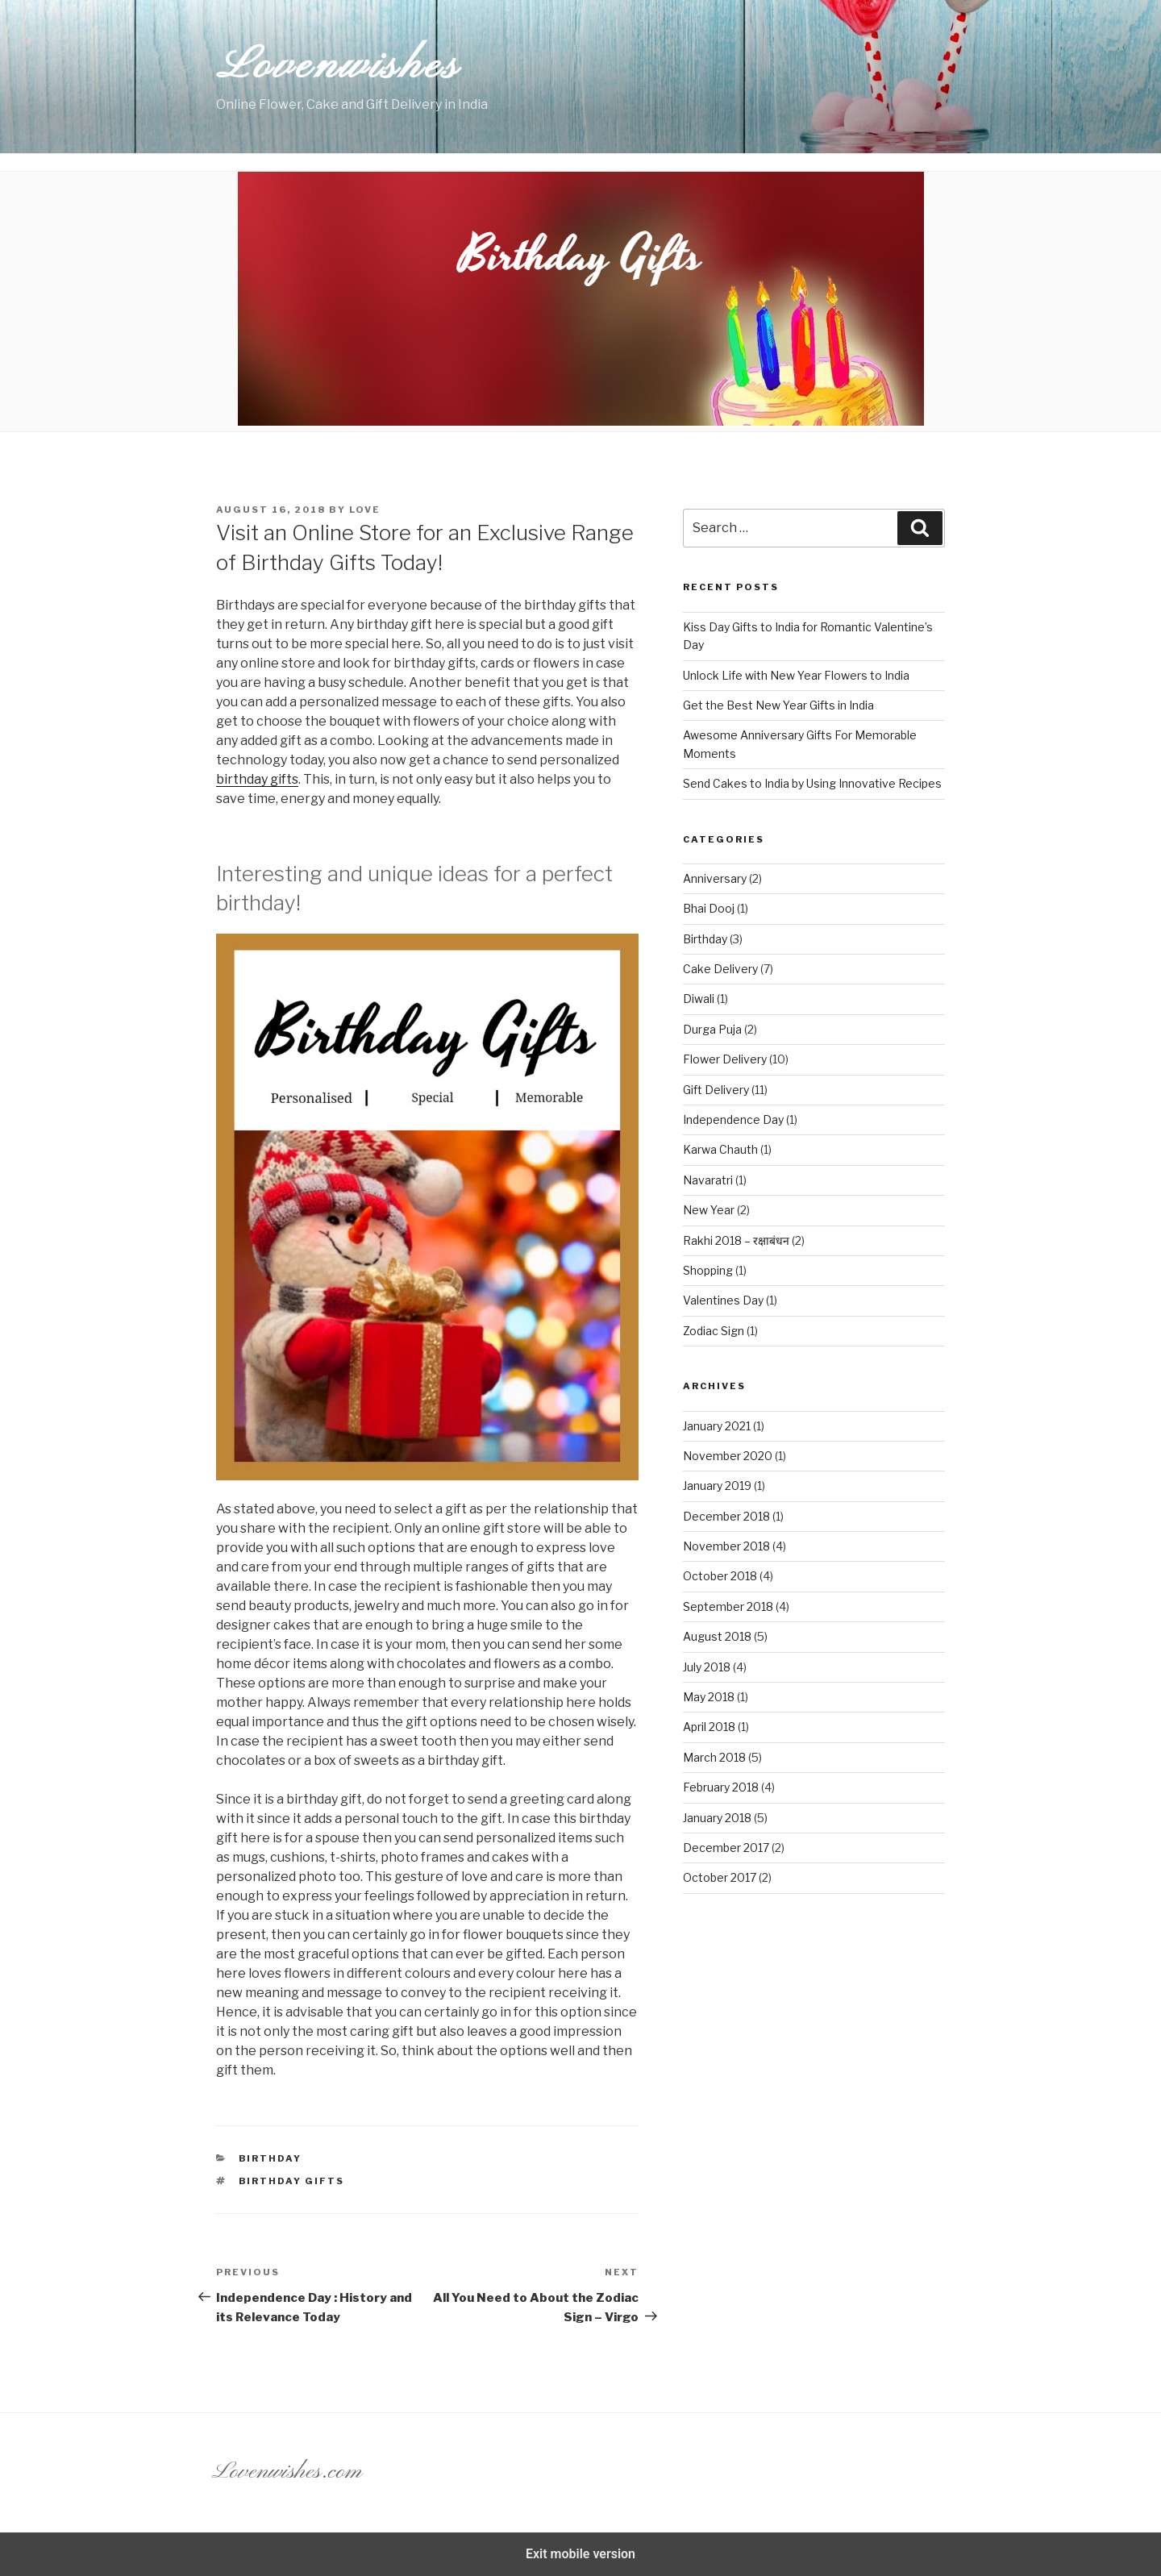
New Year (708, 1210)
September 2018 (728, 1606)
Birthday (270, 2158)
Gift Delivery (716, 1090)
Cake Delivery (720, 969)
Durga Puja (712, 1029)
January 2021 (717, 1426)
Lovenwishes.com (286, 2472)
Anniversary (715, 878)
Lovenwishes (338, 67)
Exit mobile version (580, 2553)
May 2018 (708, 1697)
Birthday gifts (292, 2181)
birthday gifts (257, 779)
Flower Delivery (725, 1059)
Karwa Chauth (720, 1149)
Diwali (698, 998)
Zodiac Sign (713, 1331)
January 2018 (717, 1818)
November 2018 (726, 1546)
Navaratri (708, 1180)
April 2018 (709, 1726)
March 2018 (714, 1757)
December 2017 (726, 1847)
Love (365, 509)
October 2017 (719, 1877)
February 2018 (721, 1787)
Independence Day (733, 1119)
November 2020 (727, 1456)
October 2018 (720, 1576)
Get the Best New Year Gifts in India (778, 705)
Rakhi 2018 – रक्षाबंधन (736, 1240)
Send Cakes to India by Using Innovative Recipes (812, 783)
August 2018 (717, 1636)
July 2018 (706, 1667)
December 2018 (726, 1516)
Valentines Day (723, 1300)
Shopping (708, 1270)
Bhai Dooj (708, 908)
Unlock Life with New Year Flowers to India (796, 675)
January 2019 (717, 1485)
